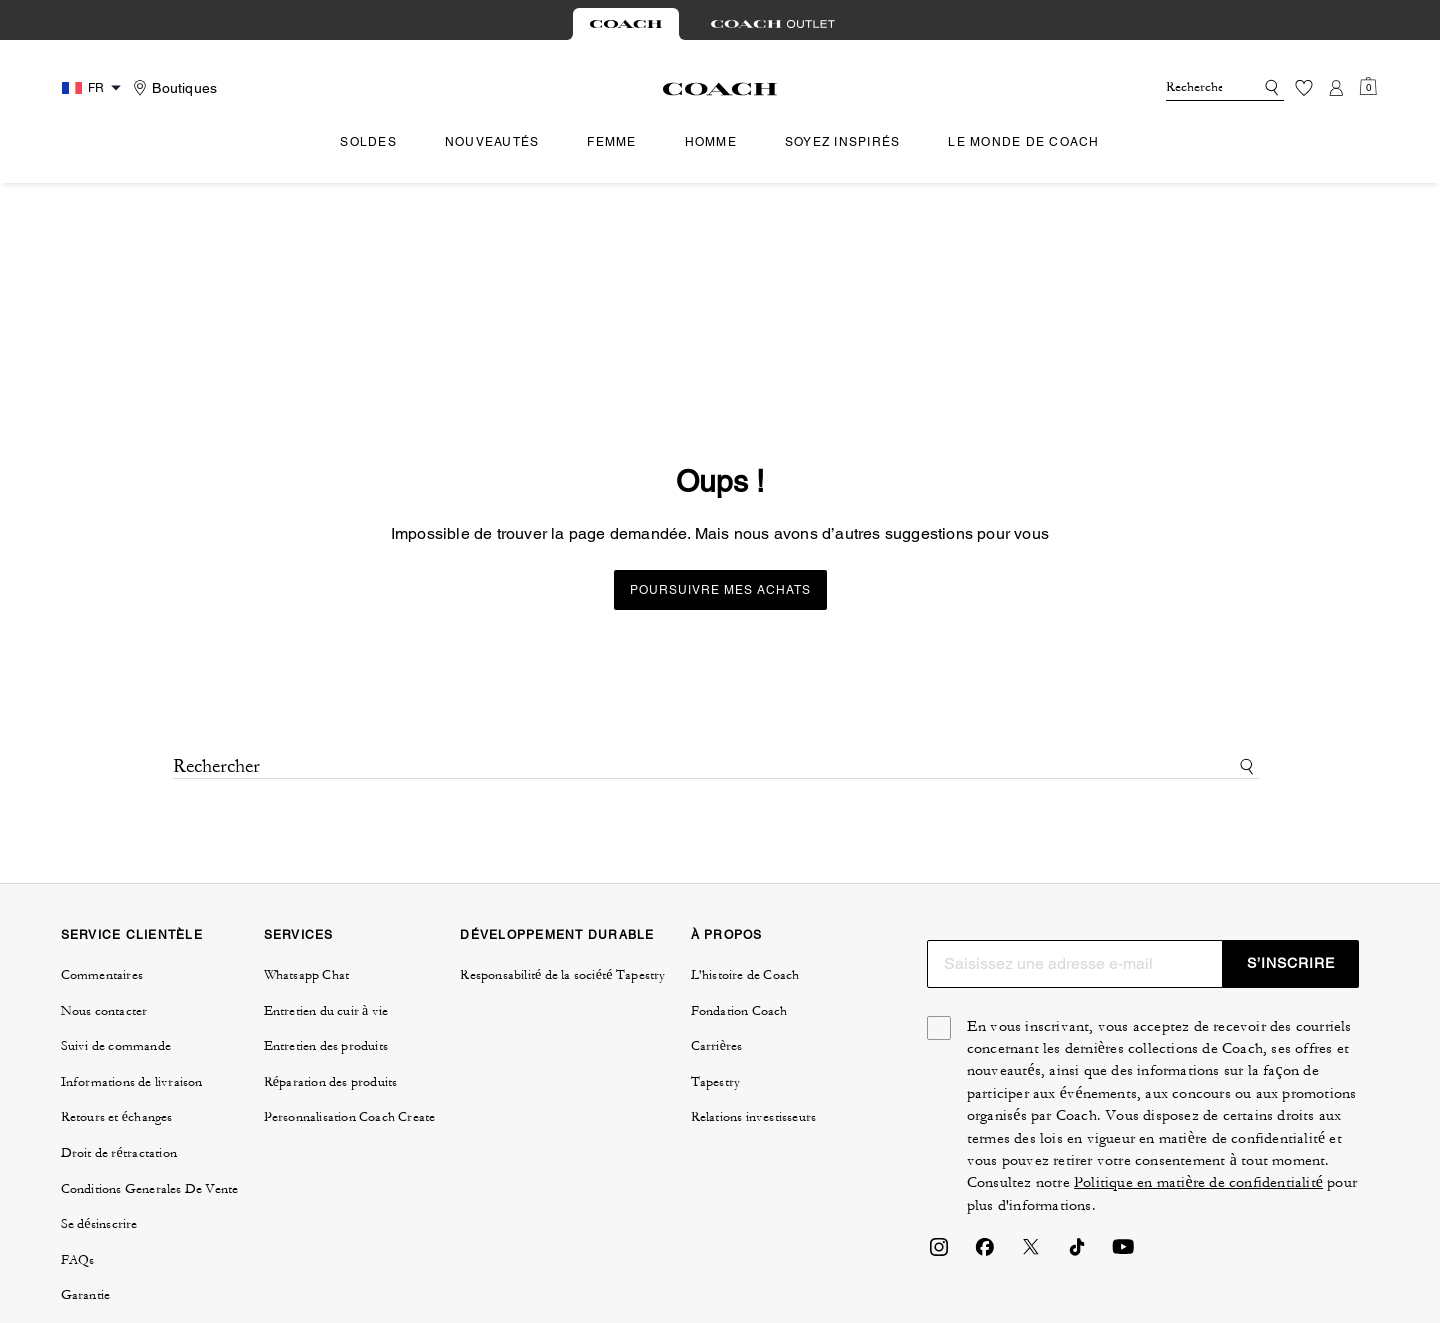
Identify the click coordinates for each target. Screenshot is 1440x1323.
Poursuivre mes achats (720, 404)
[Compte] (1336, 88)
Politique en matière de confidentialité (1198, 996)
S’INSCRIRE (1291, 777)
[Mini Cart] (1368, 87)
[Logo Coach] (720, 89)
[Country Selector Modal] (94, 88)
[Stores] (172, 88)
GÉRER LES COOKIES (648, 1219)
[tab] (626, 24)
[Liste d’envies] (1304, 88)
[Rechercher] (1194, 88)
